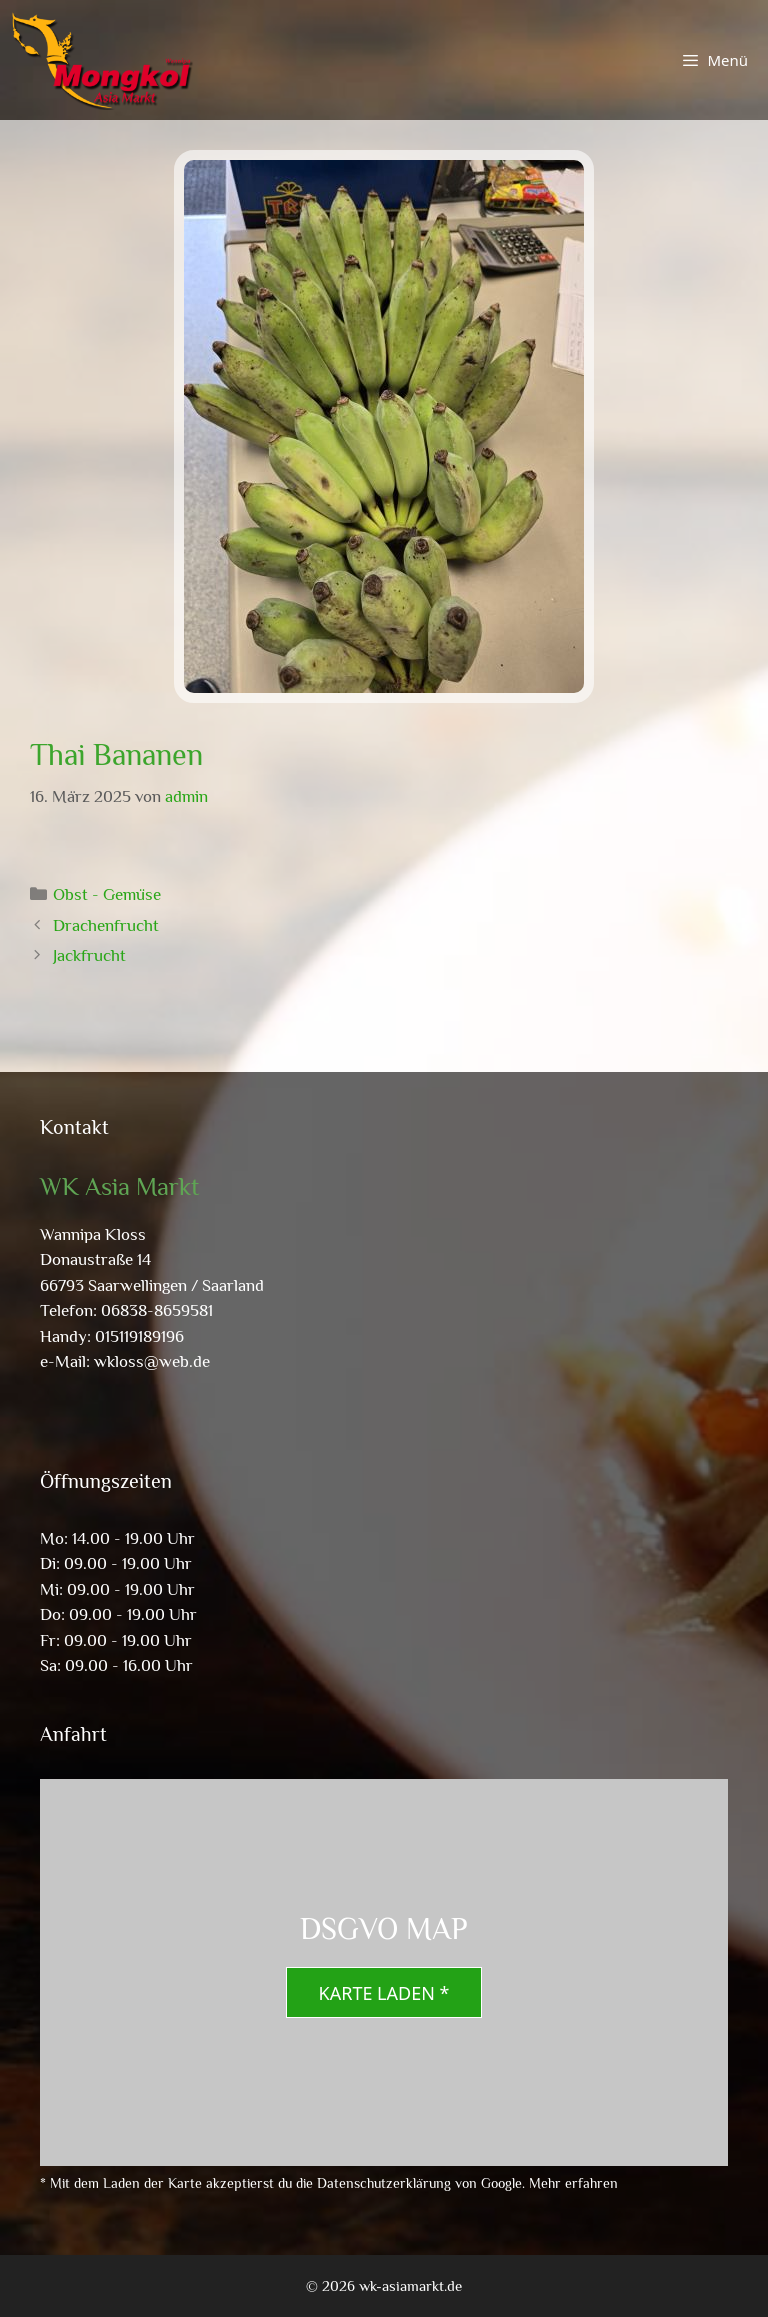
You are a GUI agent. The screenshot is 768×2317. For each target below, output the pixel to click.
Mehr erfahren (573, 2183)
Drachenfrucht (106, 925)
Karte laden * (384, 1993)
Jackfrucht (89, 955)
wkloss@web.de (152, 1361)
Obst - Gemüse (107, 894)
